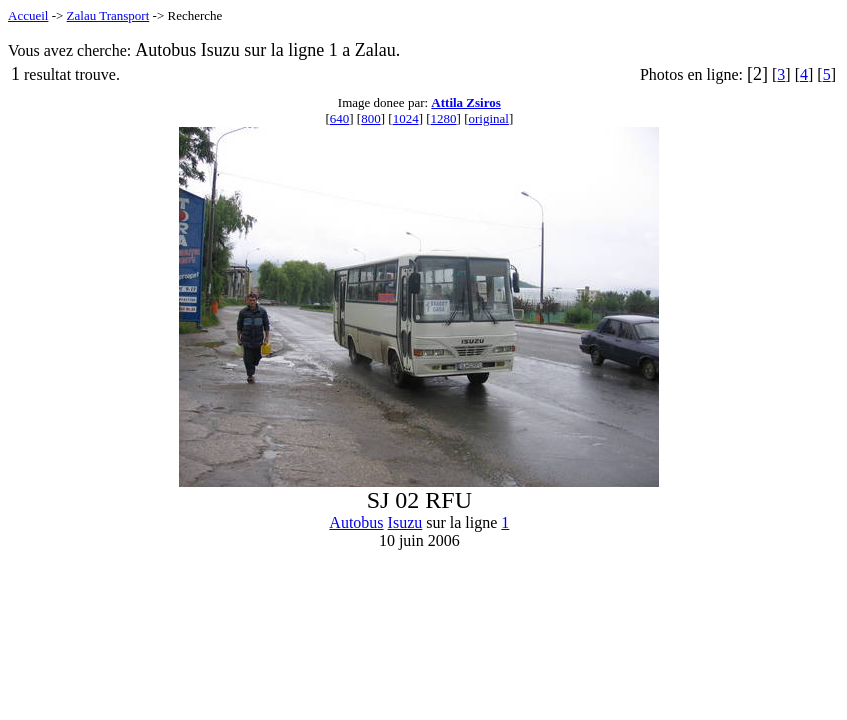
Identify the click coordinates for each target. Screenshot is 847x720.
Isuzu (405, 522)
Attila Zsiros (465, 102)
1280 (444, 118)
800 (371, 118)
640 (340, 118)
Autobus (356, 522)
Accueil (28, 15)
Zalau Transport (108, 15)
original (488, 118)
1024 (406, 118)
